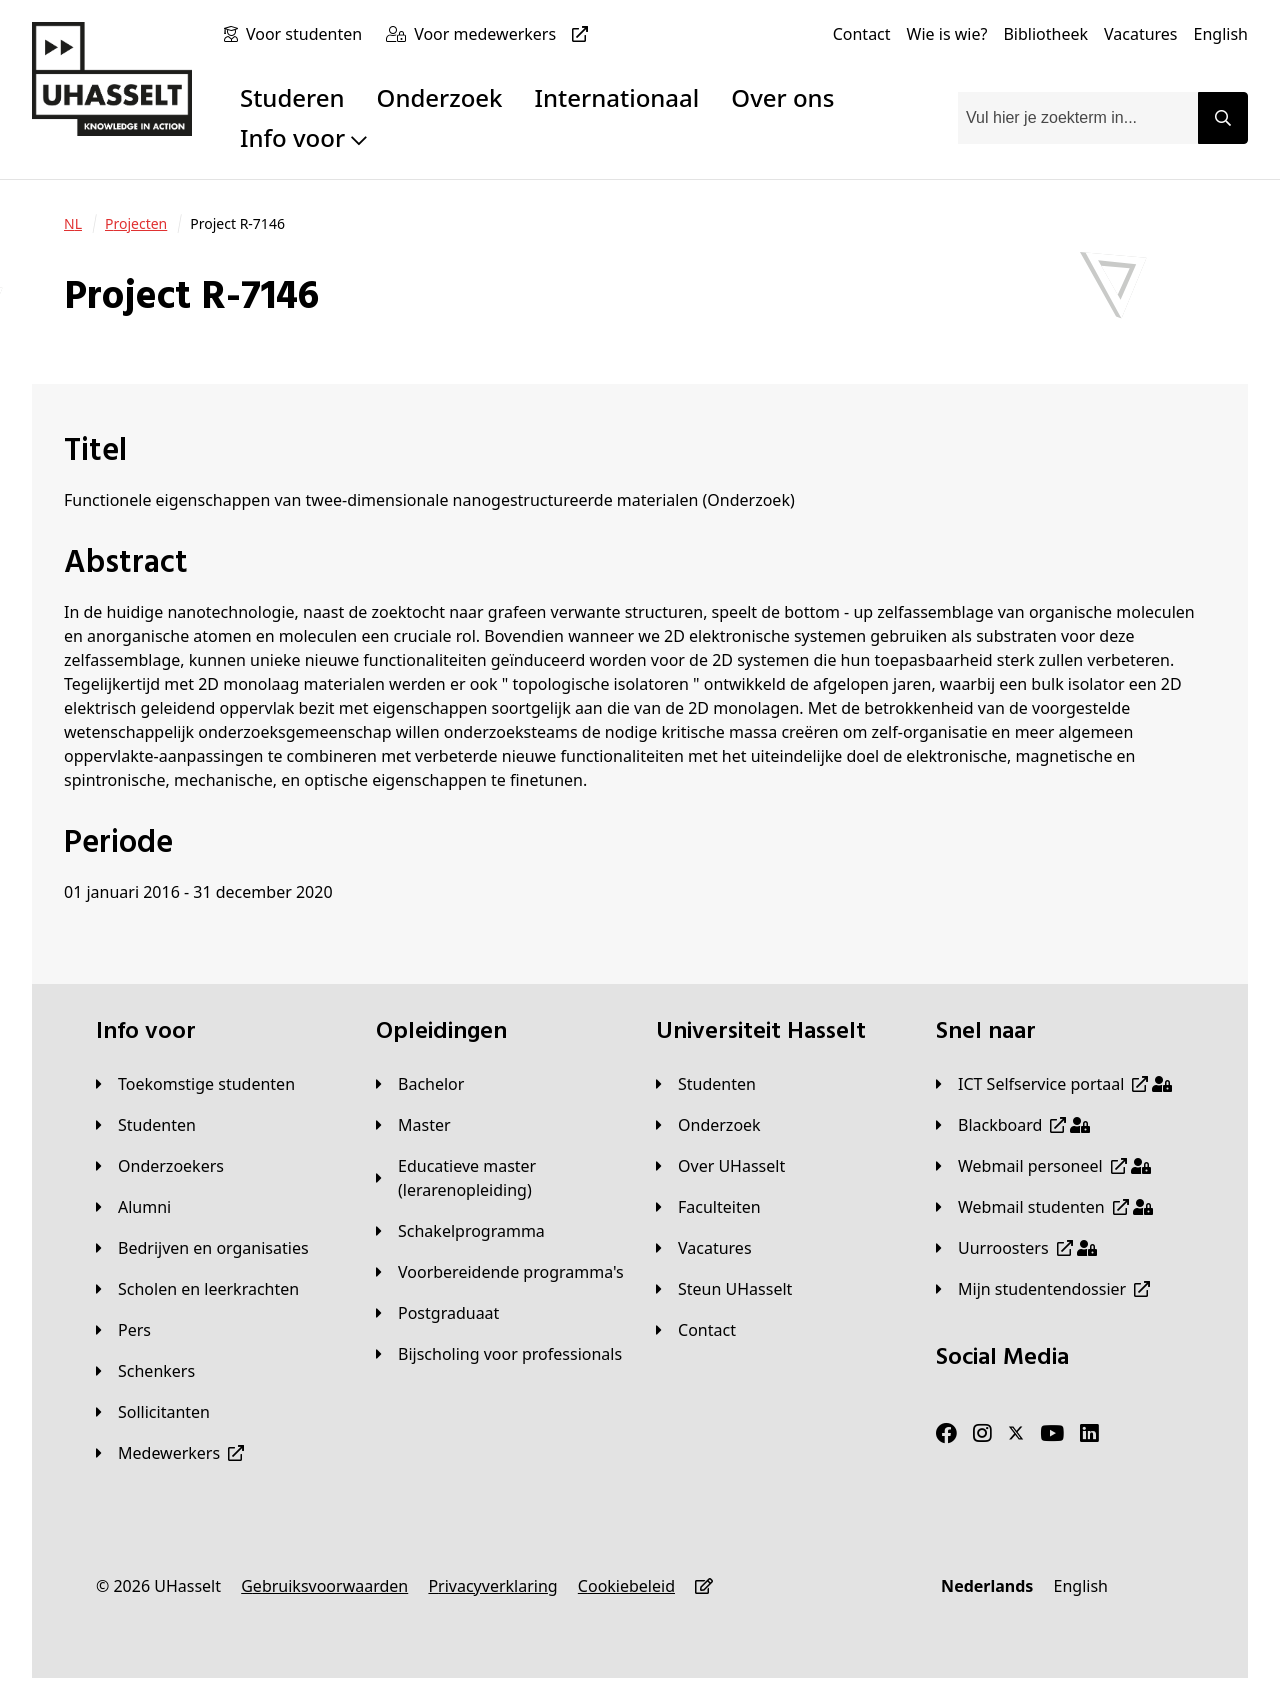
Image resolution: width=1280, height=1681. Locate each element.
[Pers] (123, 1330)
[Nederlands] (987, 1586)
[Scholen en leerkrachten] (197, 1289)
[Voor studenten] (308, 34)
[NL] (73, 224)
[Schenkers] (145, 1371)
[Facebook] (946, 1434)
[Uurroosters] (1016, 1248)
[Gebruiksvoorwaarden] (324, 1586)
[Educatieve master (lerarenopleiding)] (500, 1178)
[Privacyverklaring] (492, 1586)
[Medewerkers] (170, 1453)
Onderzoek (440, 97)
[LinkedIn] (1089, 1434)
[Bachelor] (420, 1084)
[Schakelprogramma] (460, 1231)
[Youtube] (1052, 1434)
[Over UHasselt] (720, 1166)
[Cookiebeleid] (626, 1586)
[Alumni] (133, 1207)
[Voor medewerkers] (505, 34)
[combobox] (1078, 118)
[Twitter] (1016, 1434)
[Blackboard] (1013, 1125)
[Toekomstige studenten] (195, 1084)
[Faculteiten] (708, 1207)
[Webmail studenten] (1044, 1207)
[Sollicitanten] (153, 1412)
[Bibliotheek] (1045, 34)
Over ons (782, 97)
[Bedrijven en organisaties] (202, 1248)
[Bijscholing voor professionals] (499, 1354)
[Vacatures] (1141, 34)
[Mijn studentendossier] (1043, 1289)
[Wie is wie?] (947, 34)
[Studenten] (146, 1125)
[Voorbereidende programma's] (500, 1272)
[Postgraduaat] (437, 1313)
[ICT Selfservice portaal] (1054, 1084)
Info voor (303, 137)
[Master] (413, 1125)
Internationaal (617, 97)
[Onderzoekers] (160, 1166)
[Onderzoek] (708, 1125)
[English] (1221, 34)
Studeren (292, 97)
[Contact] (862, 34)
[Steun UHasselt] (724, 1289)
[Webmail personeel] (1043, 1166)
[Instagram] (982, 1434)
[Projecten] (136, 224)
